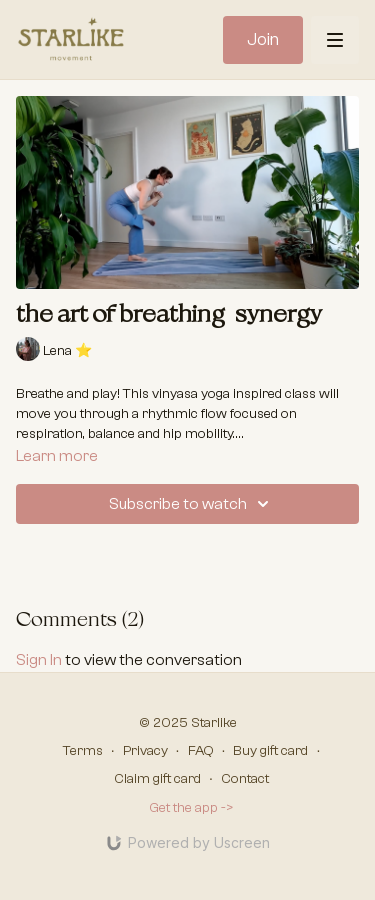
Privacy (145, 751)
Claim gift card (157, 779)
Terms (83, 751)
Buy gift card (270, 751)
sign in (39, 660)
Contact (245, 779)
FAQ (201, 751)
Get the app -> (191, 808)
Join (263, 39)
